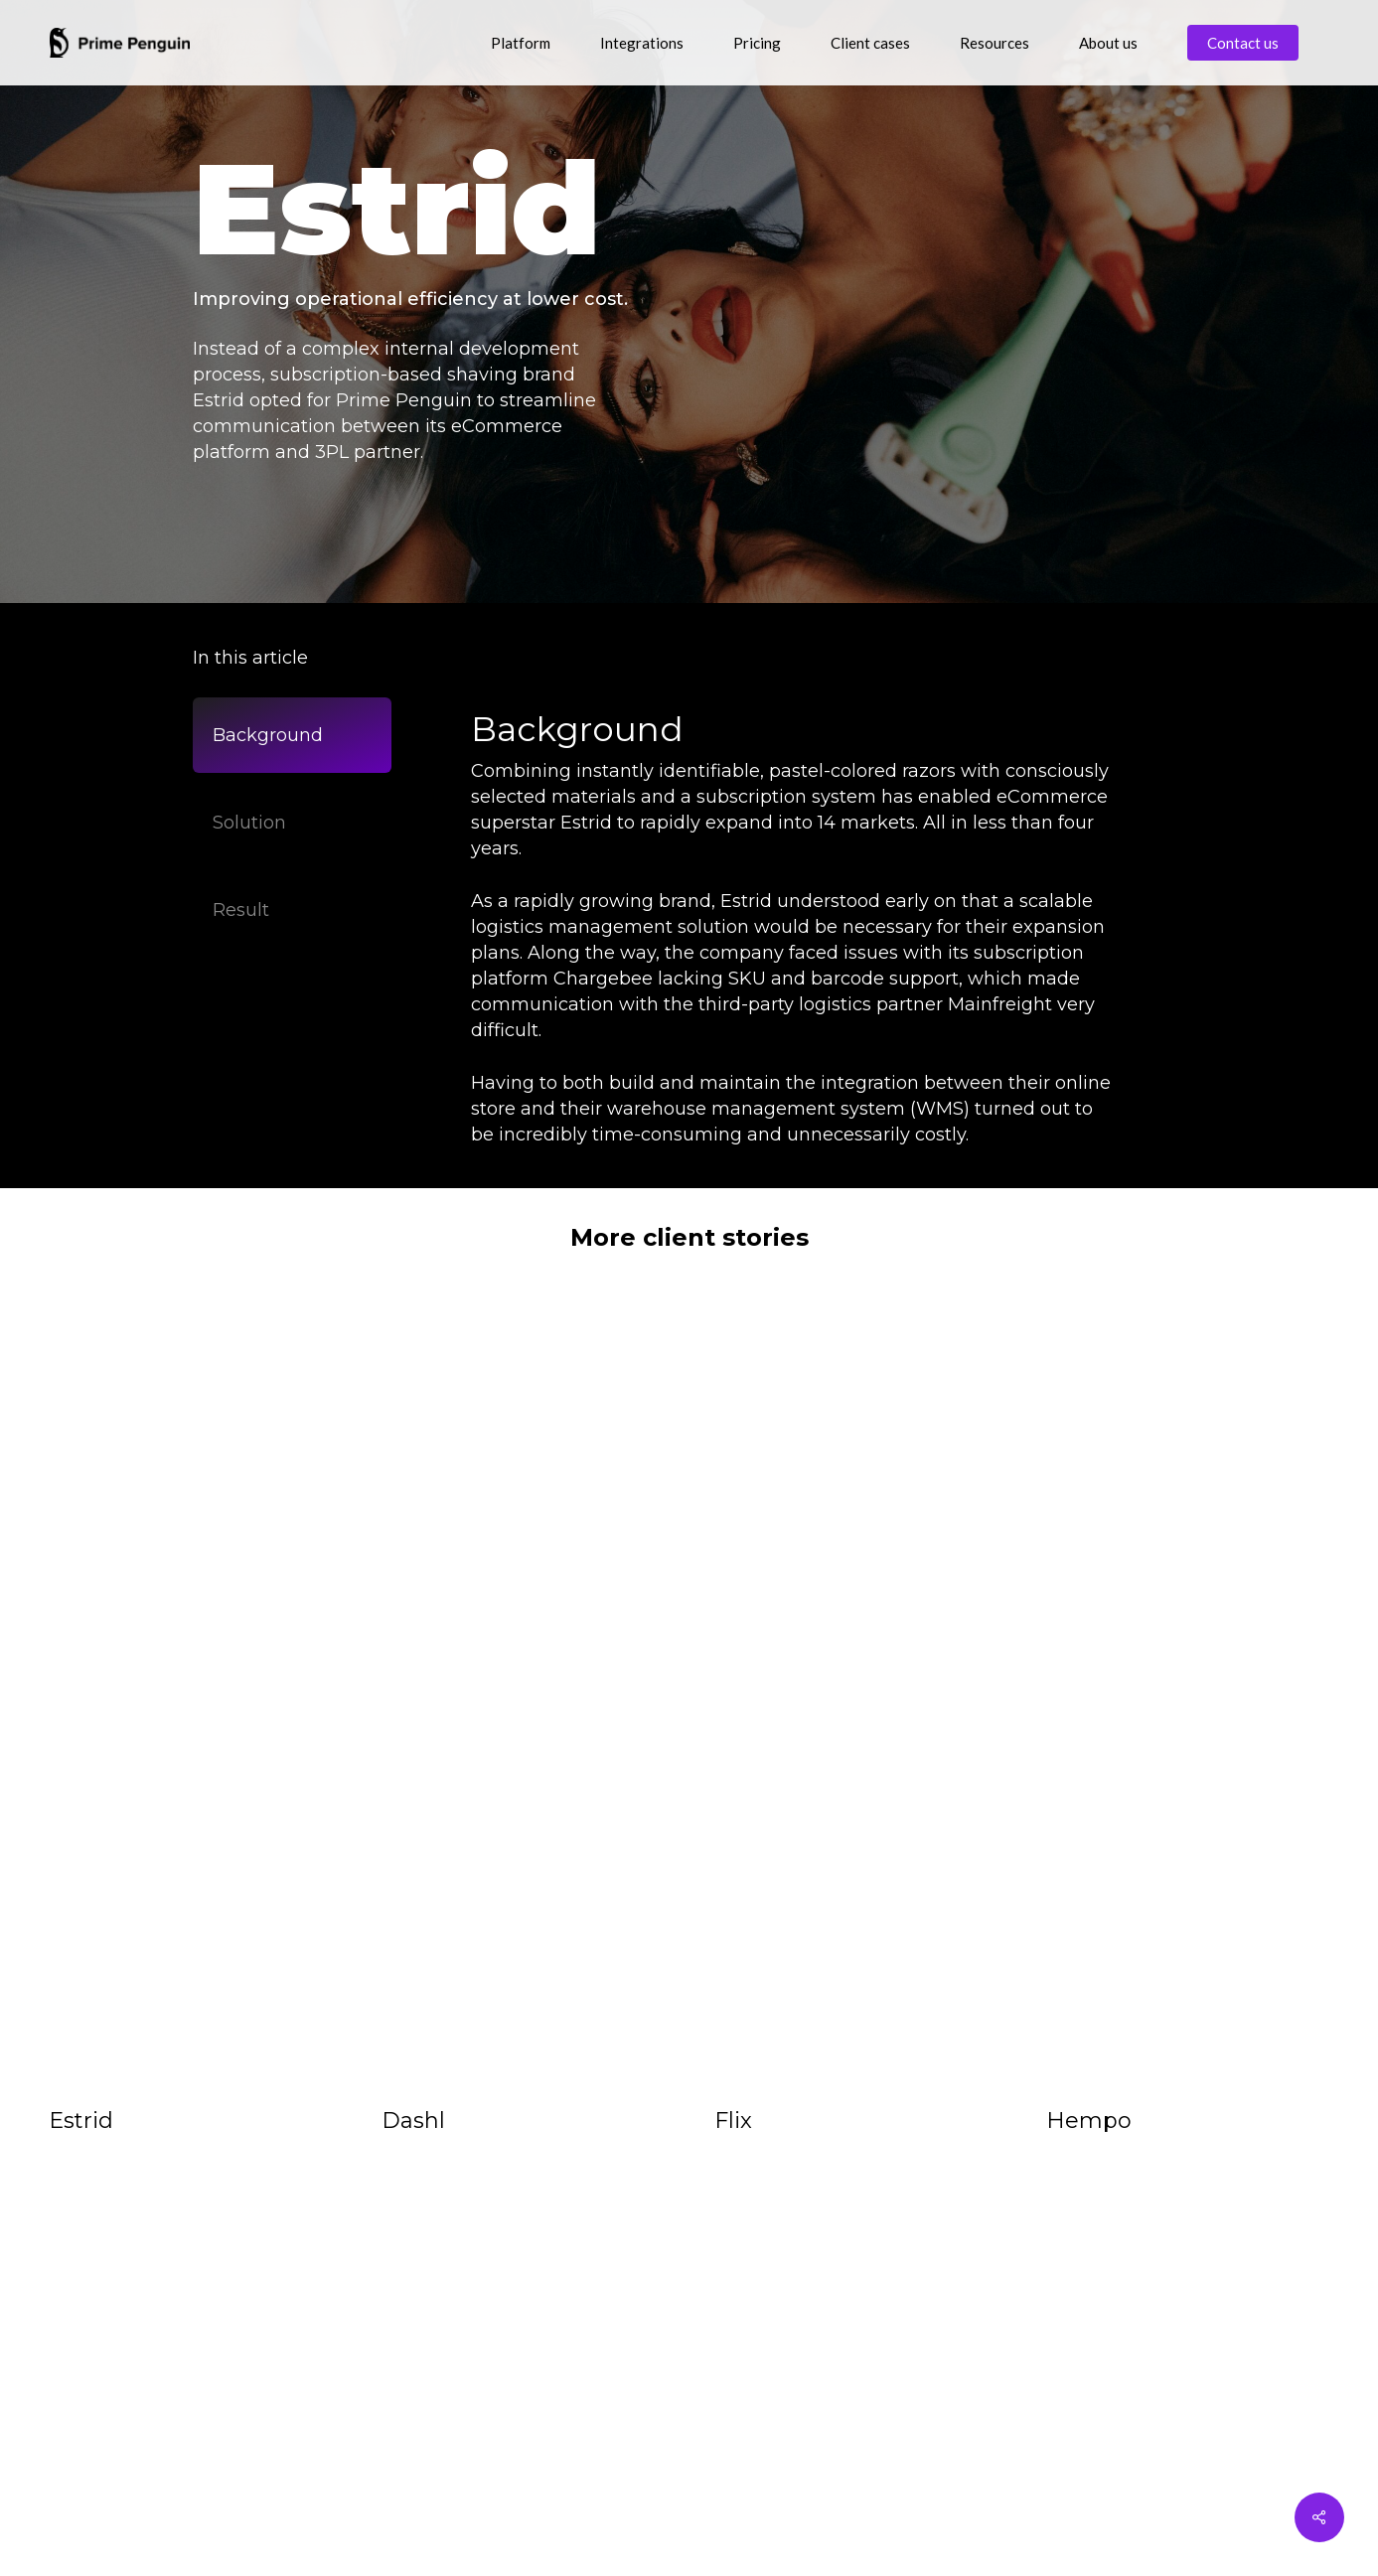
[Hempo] (1187, 1695)
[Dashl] (523, 1695)
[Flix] (855, 1695)
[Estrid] (190, 1695)
